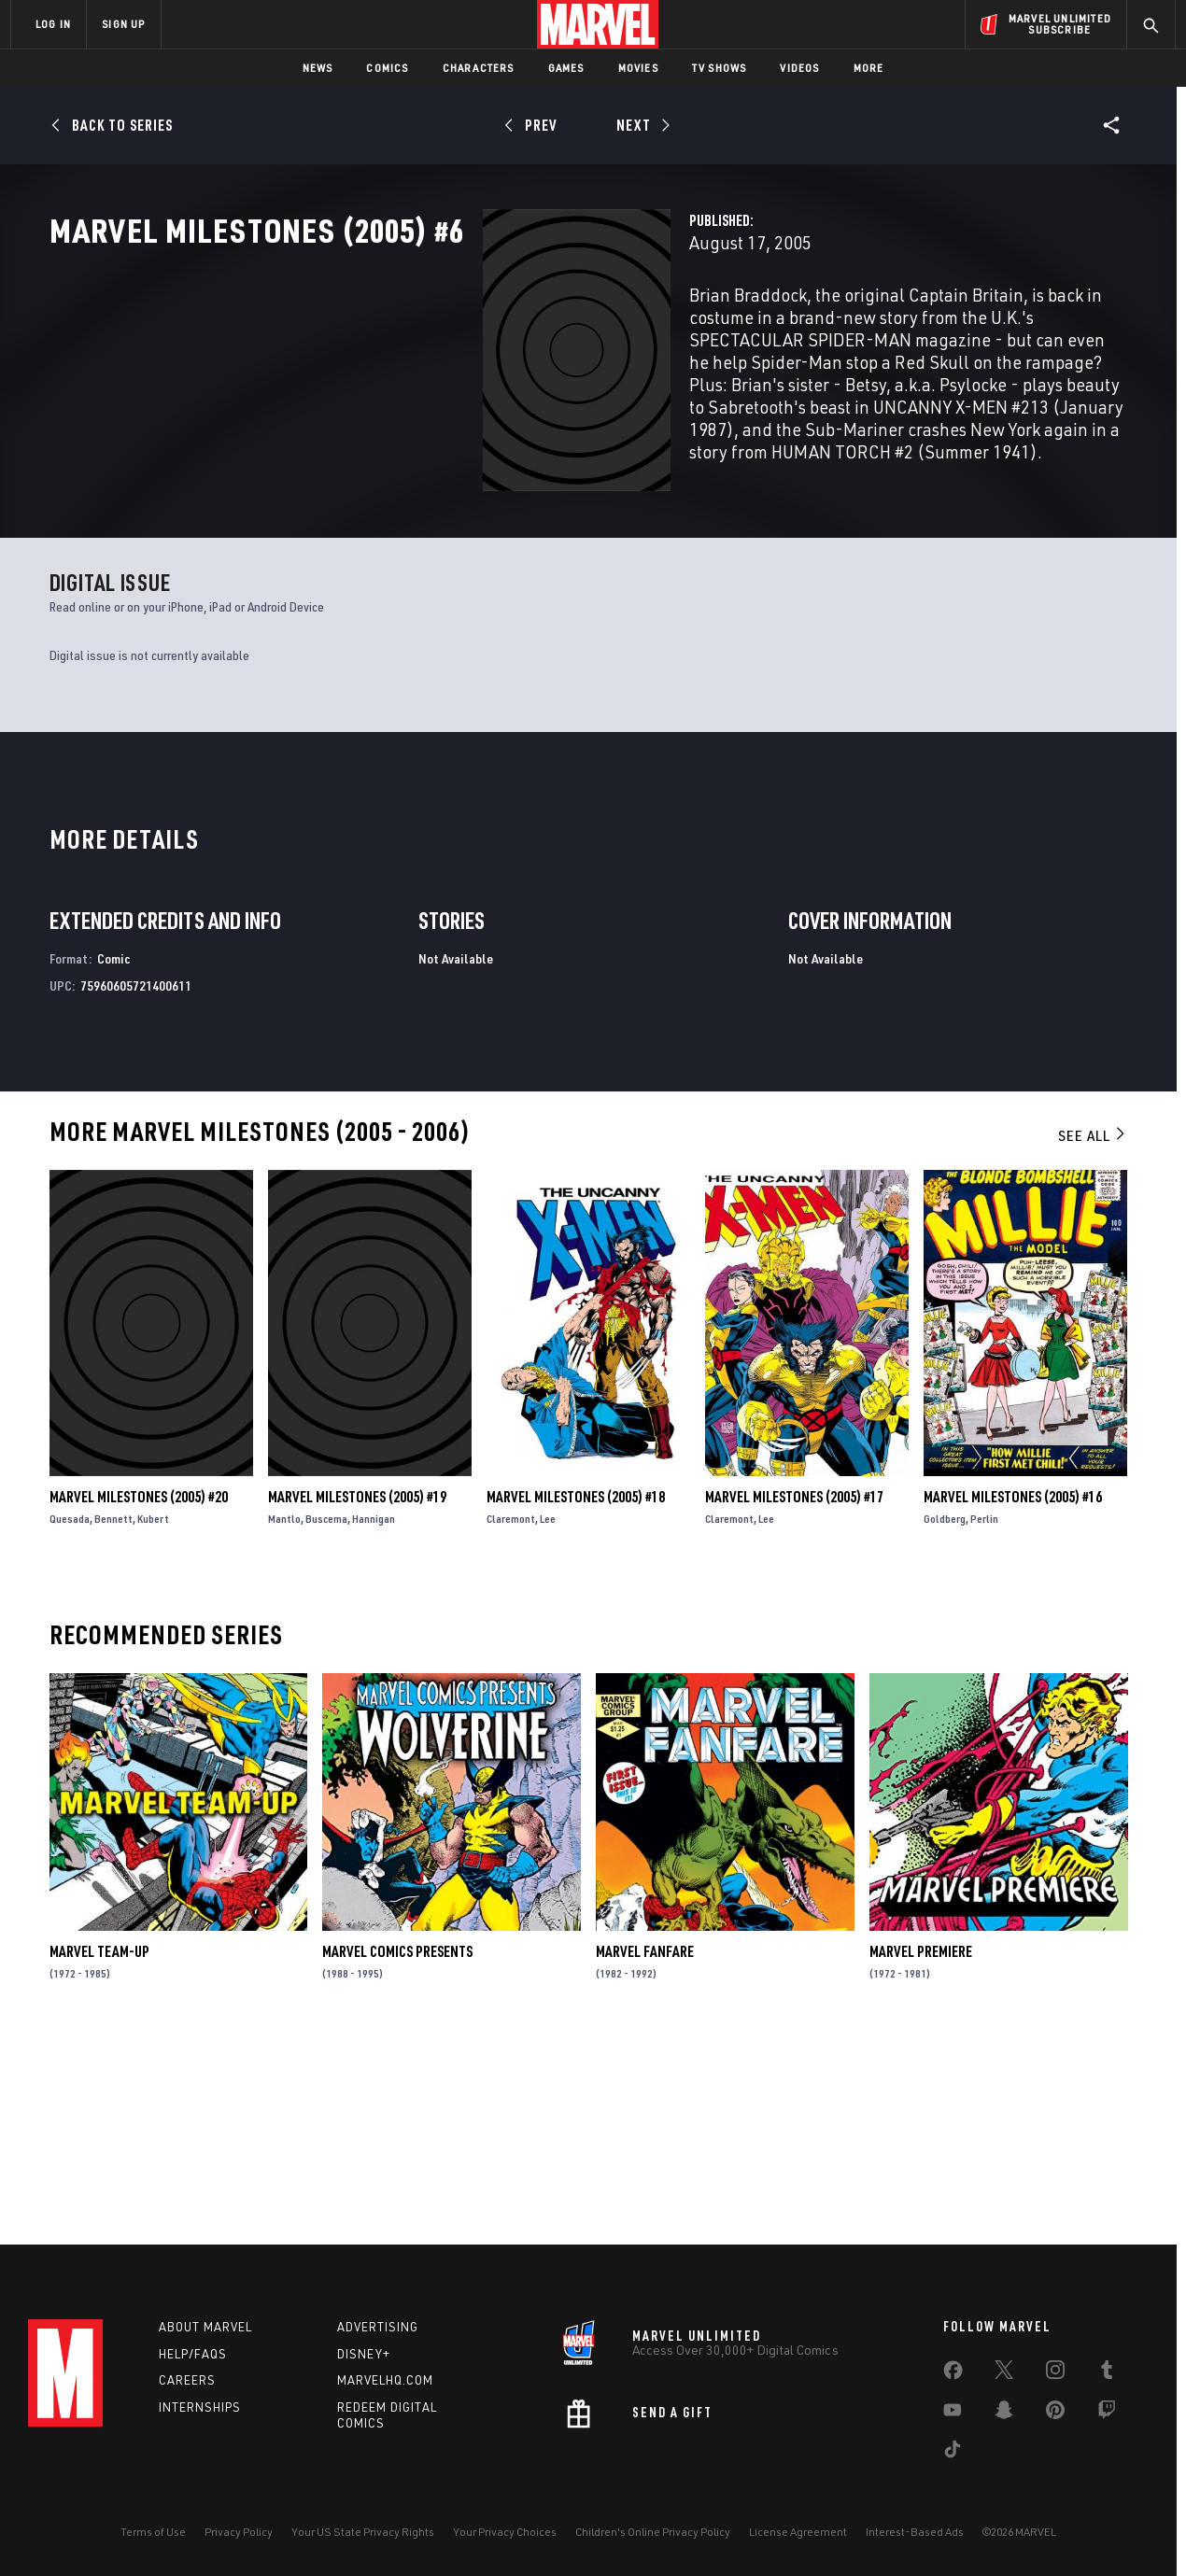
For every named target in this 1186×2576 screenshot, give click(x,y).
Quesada (69, 1714)
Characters (479, 68)
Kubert (153, 1714)
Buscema (326, 1714)
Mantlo (284, 1714)
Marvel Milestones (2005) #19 (357, 1691)
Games (566, 68)
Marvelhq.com (385, 2379)
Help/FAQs (193, 2353)
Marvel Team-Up (99, 2146)
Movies (638, 68)
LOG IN (53, 24)
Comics (387, 68)
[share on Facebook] (953, 2374)
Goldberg (945, 1714)
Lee (548, 1714)
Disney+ (363, 2353)
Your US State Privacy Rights (362, 2532)
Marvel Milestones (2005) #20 (138, 1691)
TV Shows (719, 68)
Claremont (511, 1714)
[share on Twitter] (1004, 2373)
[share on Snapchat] (1004, 2413)
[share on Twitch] (1106, 2413)
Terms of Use (153, 2532)
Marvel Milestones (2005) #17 (794, 1691)
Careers (187, 2379)
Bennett (113, 1714)
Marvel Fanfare (645, 2146)
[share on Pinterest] (1055, 2413)
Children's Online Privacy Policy (652, 2532)
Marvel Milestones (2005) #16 (1013, 1691)
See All (1092, 1330)
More (869, 68)
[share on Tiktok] (952, 2452)
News (318, 68)
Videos (799, 68)
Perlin (984, 1714)
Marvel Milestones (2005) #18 (576, 1691)
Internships (200, 2407)
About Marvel (205, 2326)
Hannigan (373, 1714)
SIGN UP (123, 24)
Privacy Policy (239, 2532)
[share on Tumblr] (1106, 2373)
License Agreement (798, 2532)
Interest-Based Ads (915, 2532)
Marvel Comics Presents (397, 2146)
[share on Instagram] (1055, 2373)
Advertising (377, 2326)
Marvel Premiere (920, 2146)
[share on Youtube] (952, 2413)
